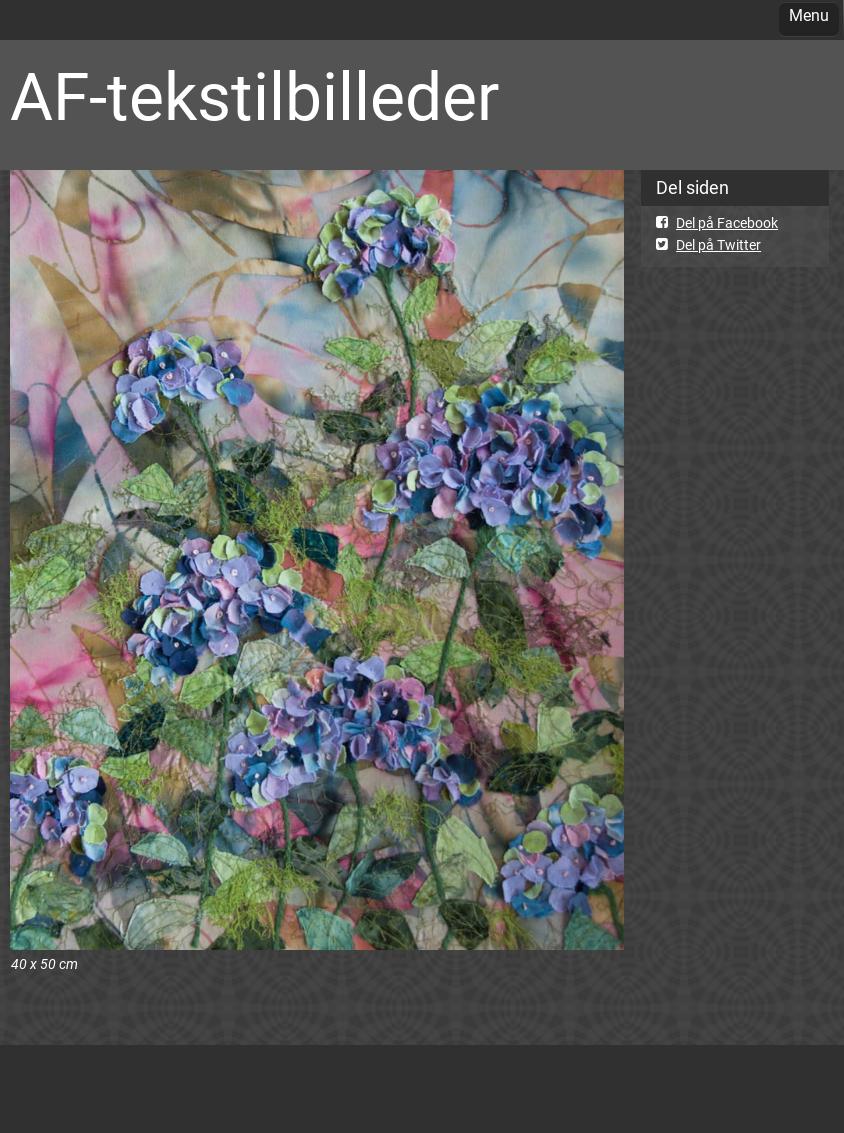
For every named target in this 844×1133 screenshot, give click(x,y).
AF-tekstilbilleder (254, 97)
